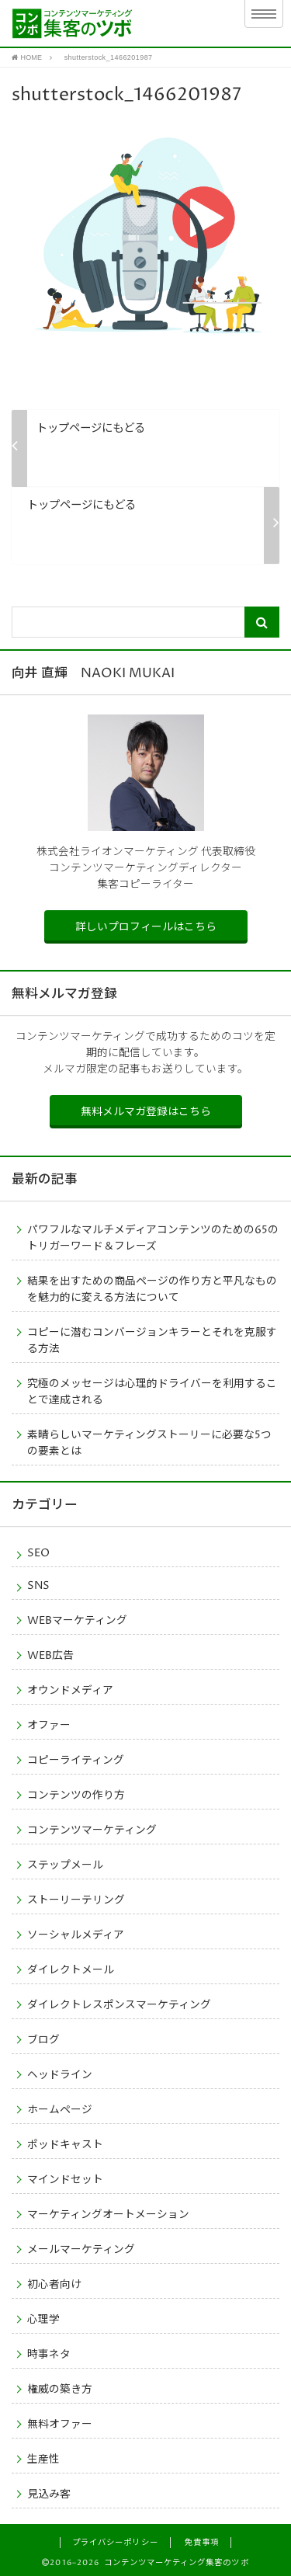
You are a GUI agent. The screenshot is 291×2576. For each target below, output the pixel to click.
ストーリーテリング (76, 1900)
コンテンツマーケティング (92, 1830)
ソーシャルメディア (75, 1935)
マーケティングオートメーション (108, 2215)
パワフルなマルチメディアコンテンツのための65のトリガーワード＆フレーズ (153, 1238)
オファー (49, 1726)
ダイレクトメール (70, 1970)
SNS (38, 1586)
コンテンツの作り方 (76, 1796)
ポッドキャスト (65, 2145)
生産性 (43, 2459)
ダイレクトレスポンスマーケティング (119, 2005)
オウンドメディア (70, 1691)
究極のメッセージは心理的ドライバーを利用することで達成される (152, 1392)
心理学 (43, 2320)
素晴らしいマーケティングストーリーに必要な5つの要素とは (149, 1443)
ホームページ (59, 2110)
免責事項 (202, 2542)
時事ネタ (49, 2355)
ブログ (43, 2040)
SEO (38, 1553)
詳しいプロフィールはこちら (146, 927)
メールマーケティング (81, 2250)
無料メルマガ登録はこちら (146, 1112)
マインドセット (65, 2180)
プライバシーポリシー (115, 2542)
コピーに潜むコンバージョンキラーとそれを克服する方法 (152, 1341)
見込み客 (49, 2494)
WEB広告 (50, 1656)
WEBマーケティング (77, 1621)
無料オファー (59, 2425)
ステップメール (65, 1865)
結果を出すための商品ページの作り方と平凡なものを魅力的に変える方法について (152, 1289)
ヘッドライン (59, 2075)
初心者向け (54, 2285)
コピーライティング (75, 1761)
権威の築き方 (59, 2390)
